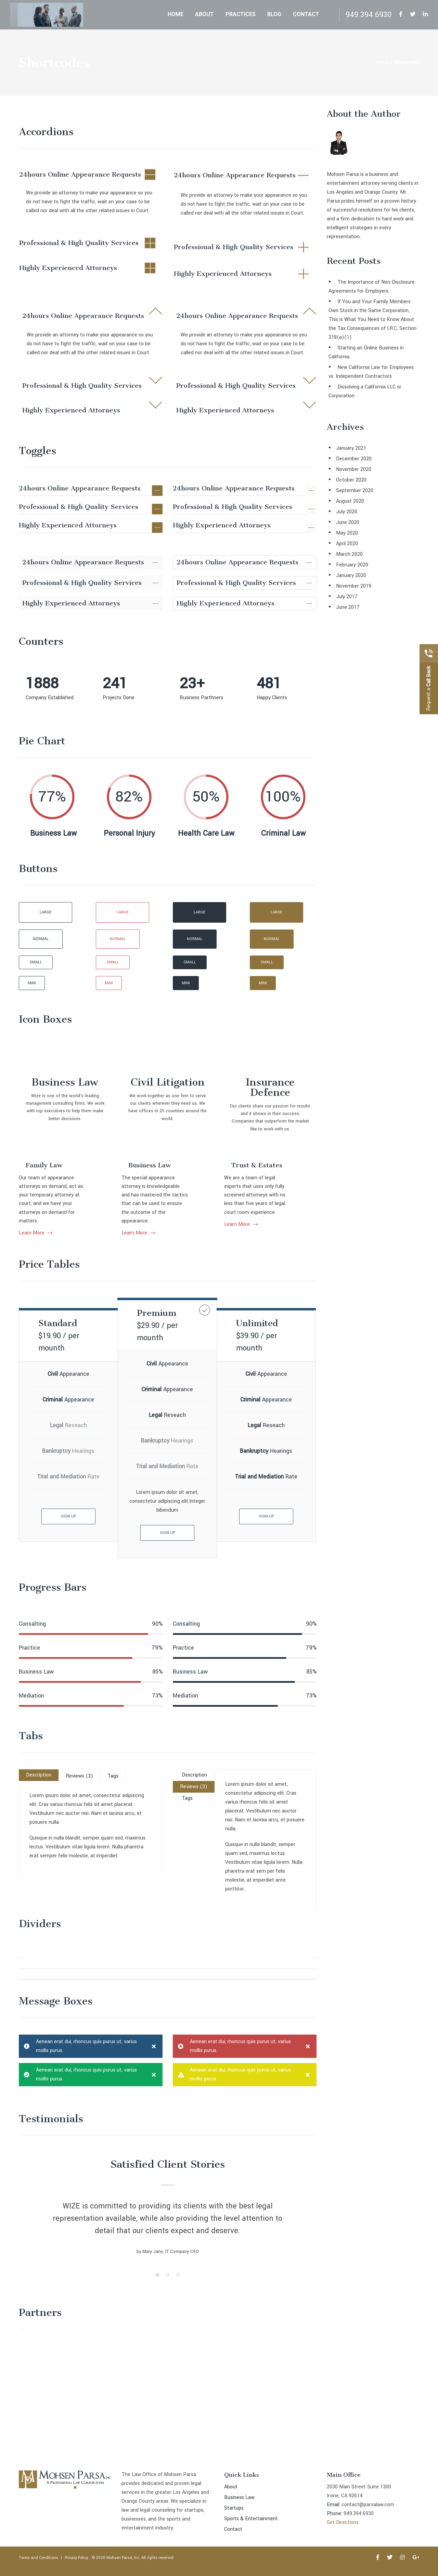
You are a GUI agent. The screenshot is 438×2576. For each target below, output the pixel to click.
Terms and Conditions (38, 2557)
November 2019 (353, 586)
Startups (234, 2508)
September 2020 (354, 490)
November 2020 (353, 469)
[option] (167, 2239)
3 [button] (178, 2284)
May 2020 (347, 533)
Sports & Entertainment (251, 2518)
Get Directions (343, 2522)
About (230, 2486)
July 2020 (346, 511)
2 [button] (167, 2284)
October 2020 (351, 480)
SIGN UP (167, 1532)
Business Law (149, 1242)
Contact (233, 2529)
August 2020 (350, 501)
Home (382, 62)
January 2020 (351, 575)
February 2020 (352, 564)
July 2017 (347, 596)
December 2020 (354, 458)
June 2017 (348, 607)
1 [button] (157, 2284)
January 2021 (351, 448)
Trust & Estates (322, 1165)
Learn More (306, 1224)
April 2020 (347, 543)
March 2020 (349, 554)
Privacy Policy (76, 2557)
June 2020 (347, 522)
